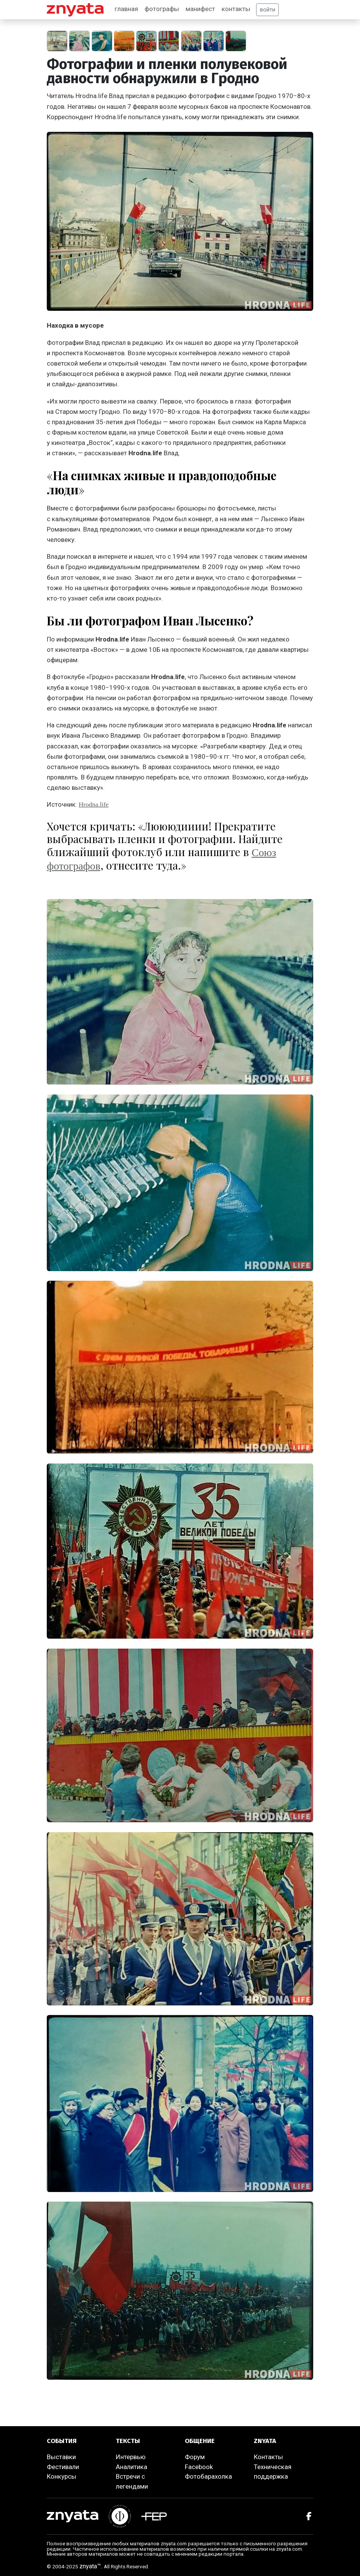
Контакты (268, 2457)
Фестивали (63, 2467)
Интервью (131, 2457)
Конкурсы (61, 2476)
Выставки (61, 2457)
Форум (195, 2457)
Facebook (199, 2467)
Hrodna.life (93, 804)
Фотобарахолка (208, 2476)
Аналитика (131, 2467)
